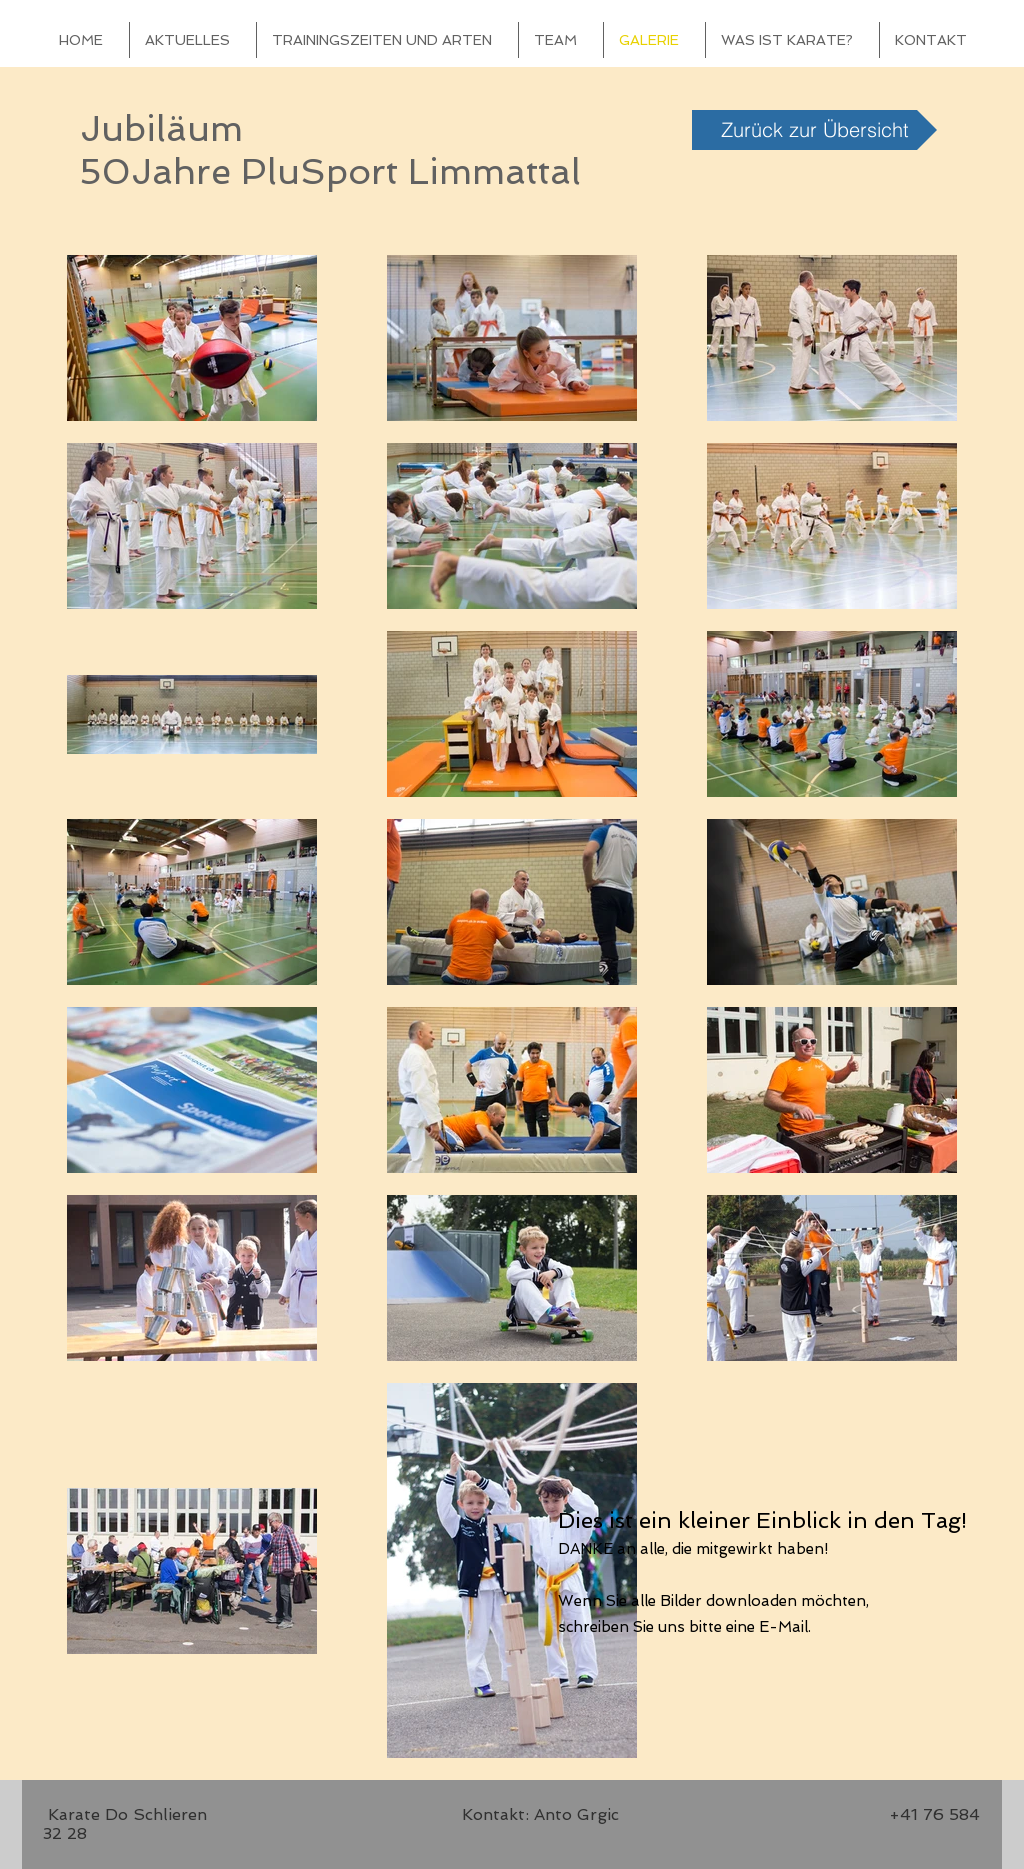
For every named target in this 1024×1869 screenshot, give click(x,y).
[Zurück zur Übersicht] (814, 130)
